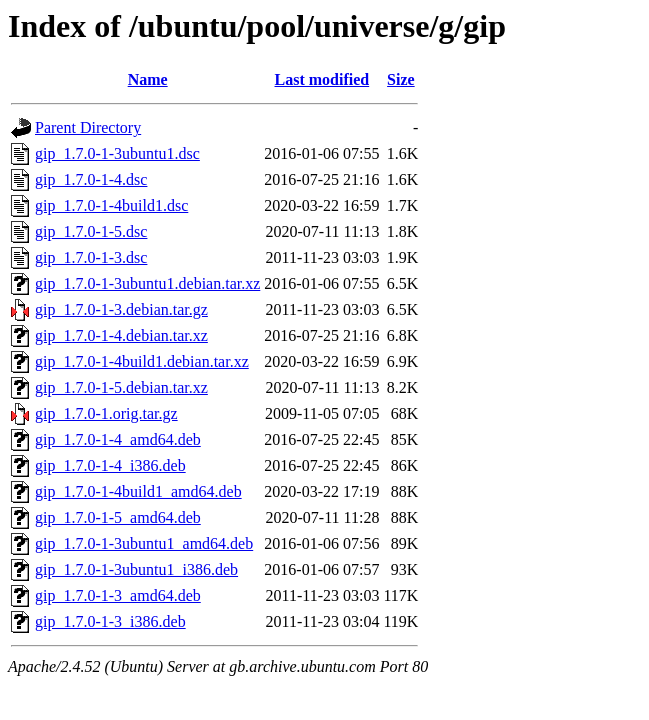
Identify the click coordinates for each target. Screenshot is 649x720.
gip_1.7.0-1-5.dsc (91, 231)
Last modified (322, 79)
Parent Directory (88, 127)
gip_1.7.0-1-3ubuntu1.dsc (117, 153)
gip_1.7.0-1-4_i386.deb (110, 465)
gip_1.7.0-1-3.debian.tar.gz (121, 309)
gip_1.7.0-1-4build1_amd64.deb (138, 491)
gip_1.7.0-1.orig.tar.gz (106, 413)
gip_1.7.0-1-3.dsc (91, 257)
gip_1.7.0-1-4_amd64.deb (118, 439)
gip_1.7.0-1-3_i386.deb (110, 621)
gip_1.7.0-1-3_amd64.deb (118, 595)
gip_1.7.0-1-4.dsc (91, 179)
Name (148, 79)
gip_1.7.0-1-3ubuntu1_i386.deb (136, 569)
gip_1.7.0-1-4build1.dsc (111, 205)
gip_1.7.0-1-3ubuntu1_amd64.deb (144, 543)
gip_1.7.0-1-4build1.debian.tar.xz (142, 361)
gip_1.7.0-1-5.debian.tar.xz (121, 387)
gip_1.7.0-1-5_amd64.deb (118, 517)
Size (401, 79)
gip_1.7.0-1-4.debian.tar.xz (121, 335)
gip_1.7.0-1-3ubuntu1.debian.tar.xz (147, 283)
